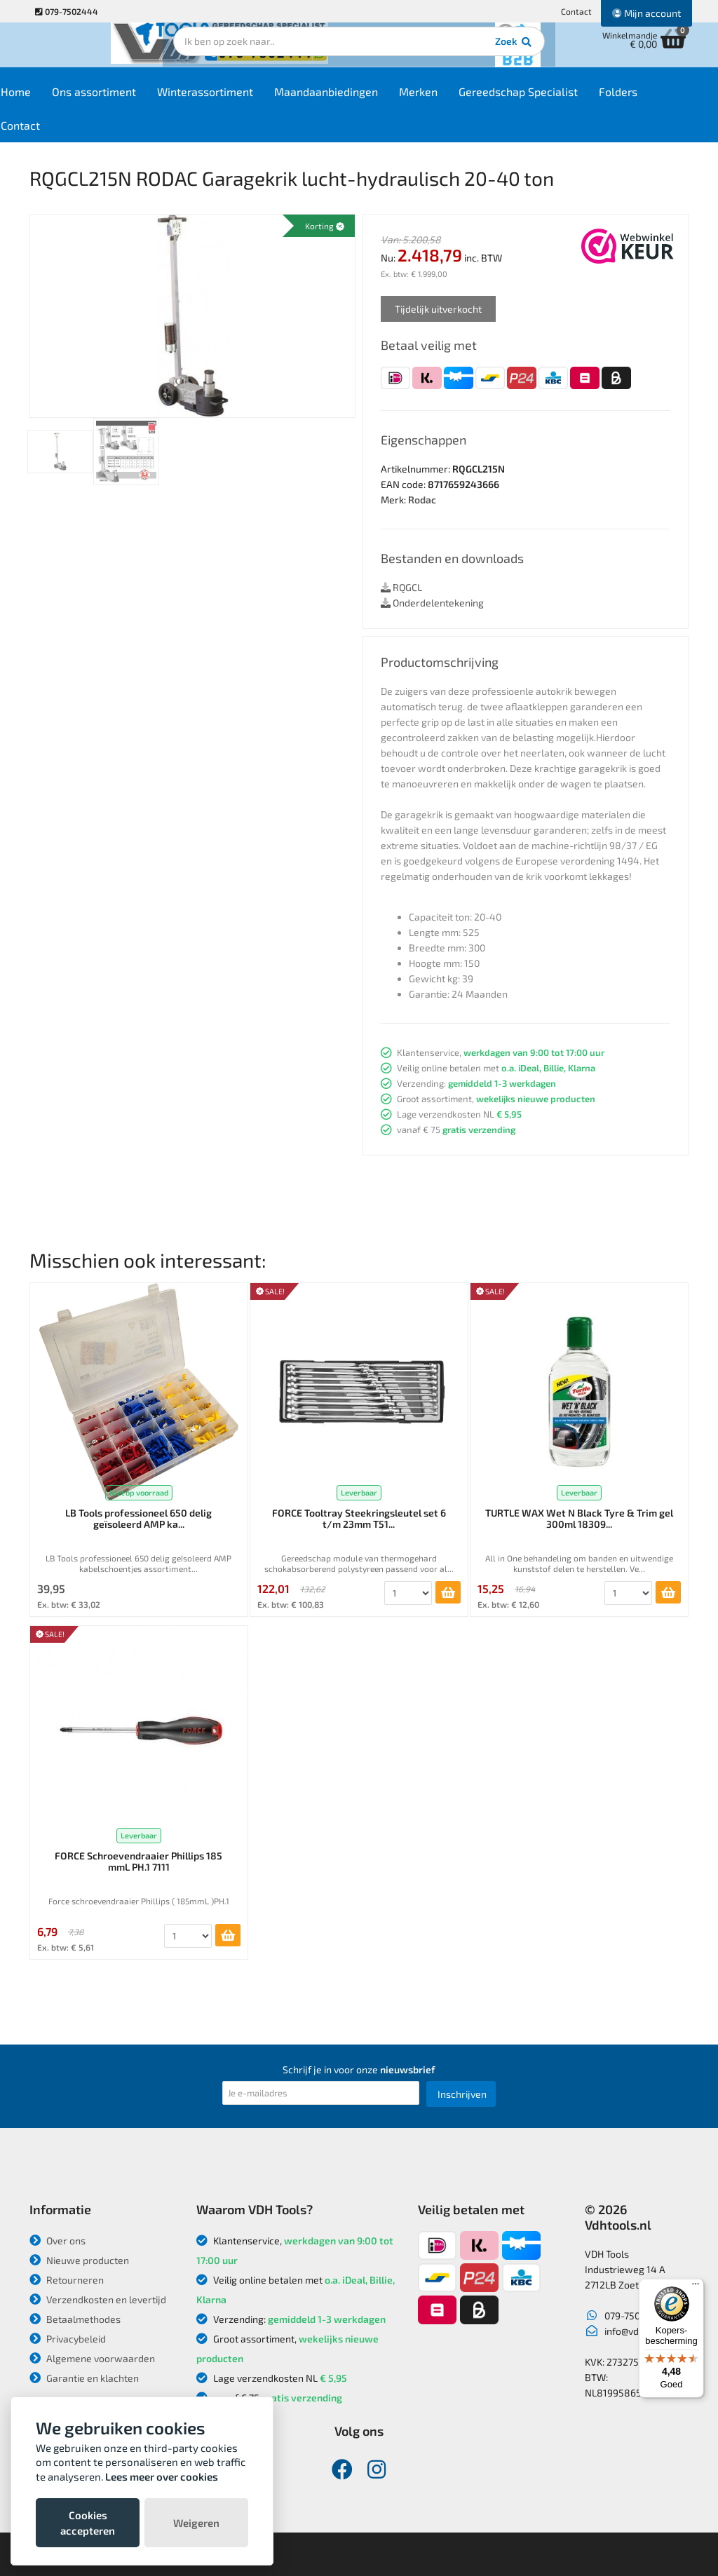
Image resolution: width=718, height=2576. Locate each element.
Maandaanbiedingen (365, 99)
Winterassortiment (244, 99)
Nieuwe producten (79, 2260)
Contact (576, 11)
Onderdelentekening (432, 603)
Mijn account (646, 13)
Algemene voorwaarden (92, 2358)
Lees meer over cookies (161, 2476)
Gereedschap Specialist (557, 99)
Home (55, 99)
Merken (457, 99)
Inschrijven (462, 2094)
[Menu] (695, 2287)
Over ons (57, 2240)
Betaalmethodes (75, 2319)
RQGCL (401, 587)
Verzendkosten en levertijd (97, 2299)
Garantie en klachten (84, 2378)
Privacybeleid (67, 2339)
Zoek (454, 52)
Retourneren (66, 2280)
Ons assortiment (133, 99)
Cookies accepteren (87, 2523)
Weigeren (196, 2522)
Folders (657, 99)
